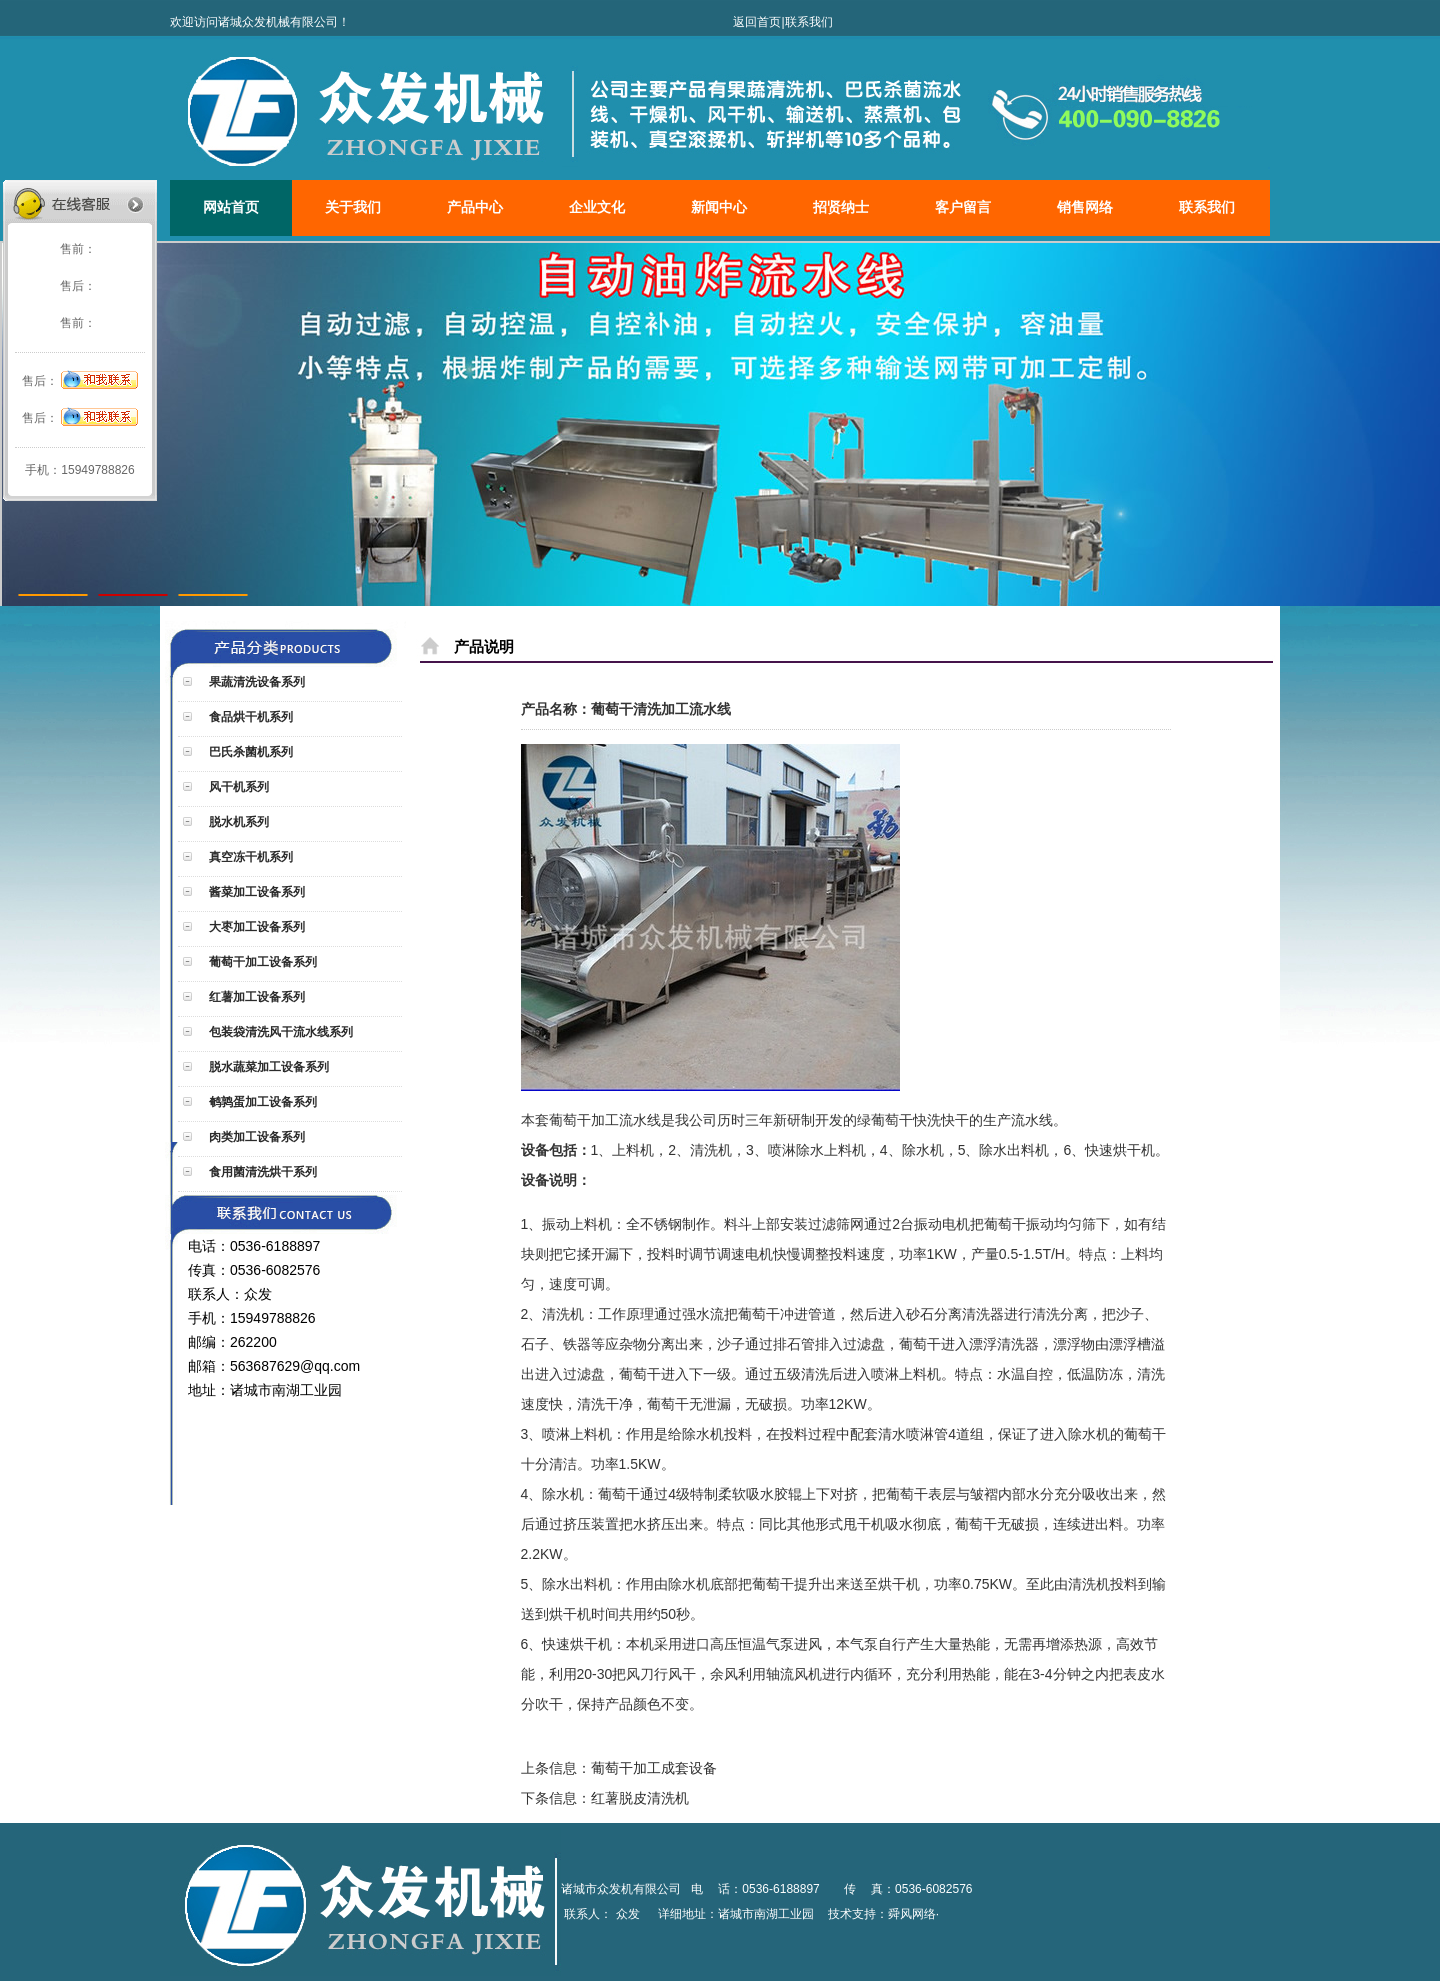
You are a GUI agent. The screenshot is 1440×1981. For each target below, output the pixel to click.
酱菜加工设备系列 (255, 892)
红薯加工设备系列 (255, 997)
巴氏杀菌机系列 (249, 752)
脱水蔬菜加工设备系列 (267, 1067)
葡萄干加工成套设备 (654, 1768)
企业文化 (597, 207)
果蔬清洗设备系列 (255, 682)
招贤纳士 (841, 207)
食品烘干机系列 (249, 717)
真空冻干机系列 (249, 857)
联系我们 (809, 22)
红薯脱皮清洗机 (640, 1798)
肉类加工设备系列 (255, 1137)
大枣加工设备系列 (255, 927)
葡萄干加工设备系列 (261, 962)
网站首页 (231, 207)
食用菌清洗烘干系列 (261, 1172)
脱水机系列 (237, 822)
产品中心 (475, 207)
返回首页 (757, 22)
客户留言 (963, 207)
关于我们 (353, 207)
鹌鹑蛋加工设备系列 (261, 1102)
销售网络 (1085, 207)
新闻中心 (719, 207)
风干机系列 (237, 787)
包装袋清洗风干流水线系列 (279, 1032)
